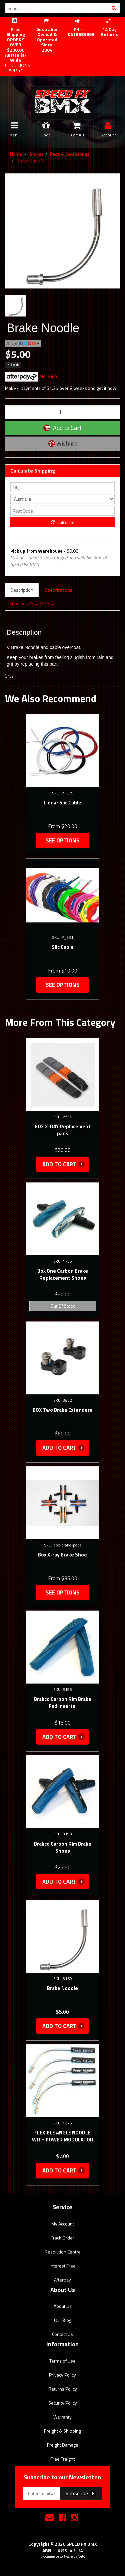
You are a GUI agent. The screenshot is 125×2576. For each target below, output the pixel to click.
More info (32, 376)
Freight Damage (62, 2444)
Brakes (36, 153)
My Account (62, 2223)
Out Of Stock (62, 1305)
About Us (63, 2306)
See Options (63, 840)
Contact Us (62, 2334)
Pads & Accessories (70, 153)
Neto (81, 2556)
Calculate (63, 522)
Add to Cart (62, 427)
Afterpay (62, 2279)
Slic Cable (63, 947)
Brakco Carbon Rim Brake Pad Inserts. (62, 1702)
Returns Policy (62, 2388)
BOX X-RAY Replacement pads (63, 1130)
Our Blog (62, 2320)
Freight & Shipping (62, 2430)
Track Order (62, 2237)
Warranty (62, 2416)
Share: (23, 343)
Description (21, 589)
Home (16, 153)
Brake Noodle (30, 160)
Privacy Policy (62, 2374)
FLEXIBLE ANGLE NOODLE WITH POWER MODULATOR (62, 2136)
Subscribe (80, 2493)
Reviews (32, 603)
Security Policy (62, 2402)
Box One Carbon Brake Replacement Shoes (62, 1274)
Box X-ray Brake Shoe (62, 1554)
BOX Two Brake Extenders (62, 1410)
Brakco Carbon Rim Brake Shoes (62, 1847)
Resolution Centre (63, 2251)
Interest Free (63, 2265)
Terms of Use (62, 2360)
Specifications (58, 589)
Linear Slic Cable (62, 802)
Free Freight (62, 2458)
